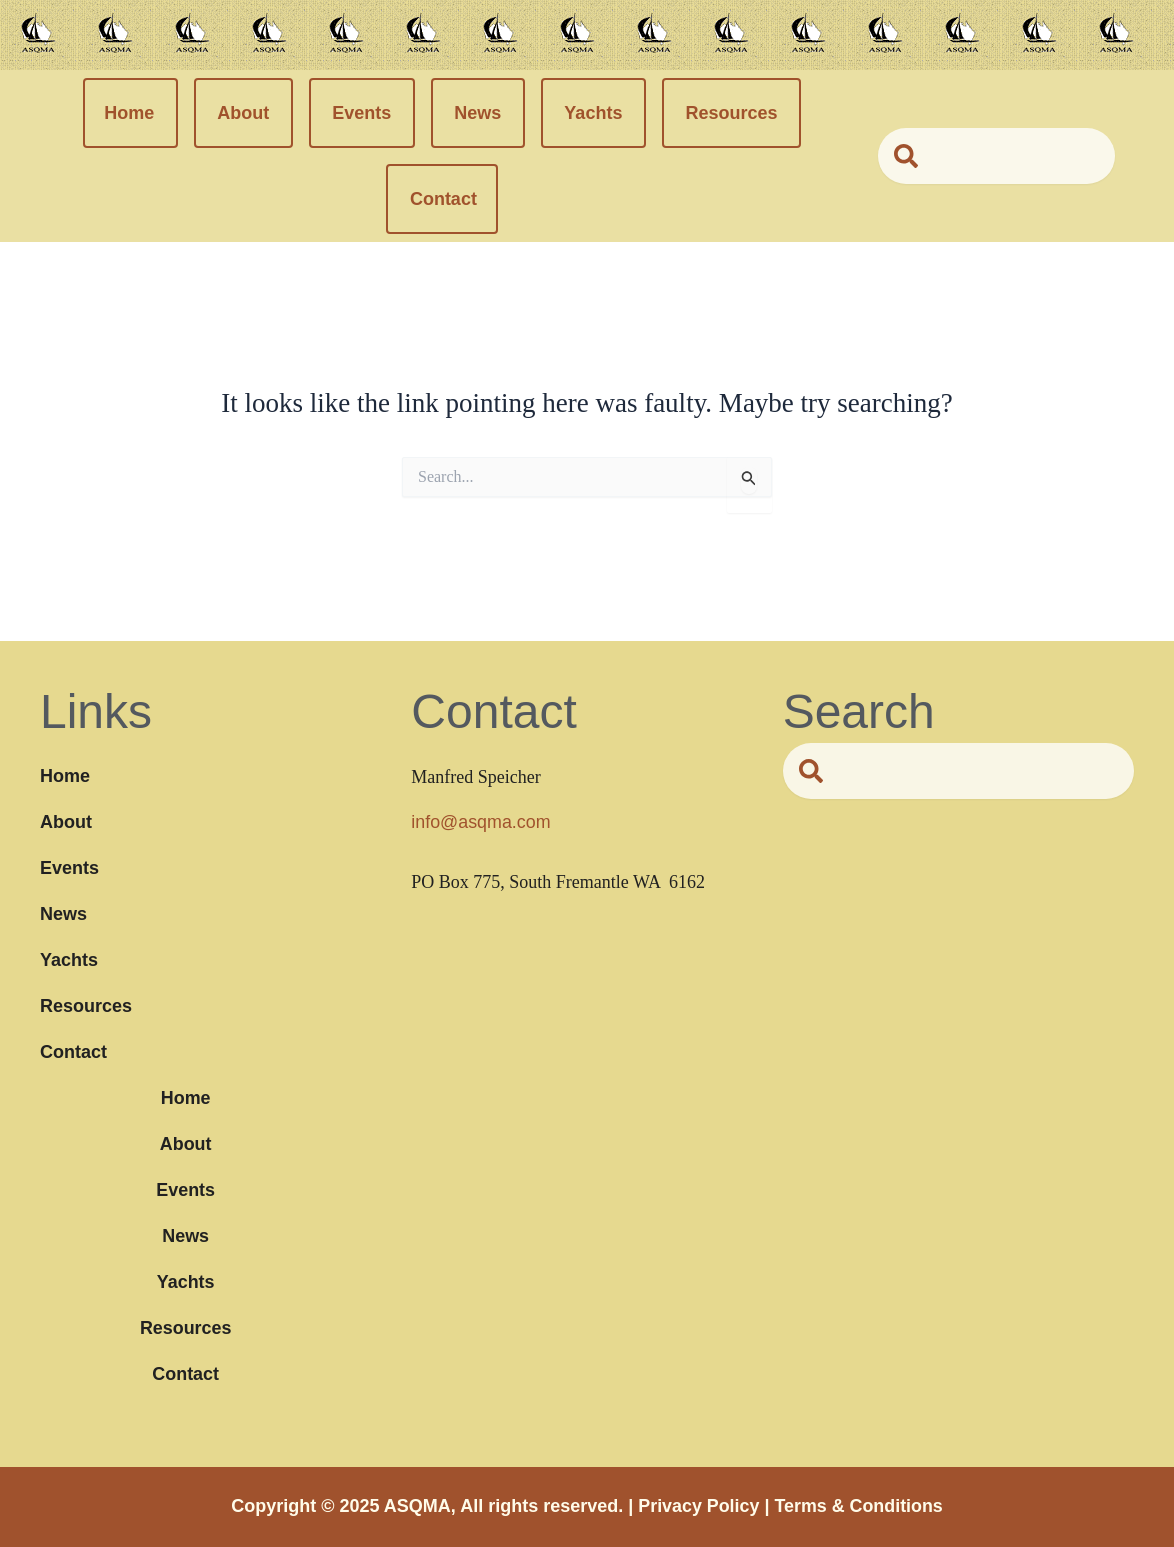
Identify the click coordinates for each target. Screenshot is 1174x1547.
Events (361, 113)
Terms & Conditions (859, 1506)
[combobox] (996, 156)
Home (129, 113)
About (243, 113)
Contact (443, 199)
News (477, 113)
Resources (731, 113)
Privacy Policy (698, 1506)
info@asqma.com (481, 822)
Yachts (593, 113)
